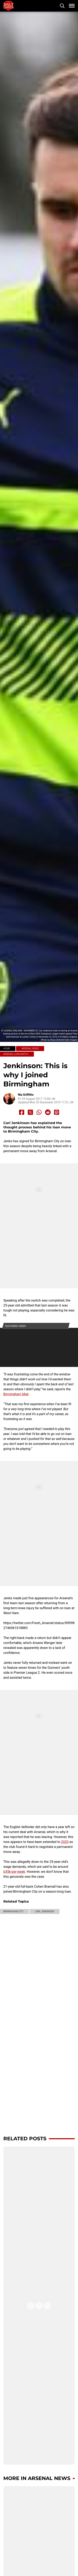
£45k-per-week (14, 1872)
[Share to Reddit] (48, 1112)
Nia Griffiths (26, 1094)
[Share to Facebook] (22, 1112)
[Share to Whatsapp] (39, 1112)
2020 (65, 1842)
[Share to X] (30, 1112)
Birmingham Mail (15, 1394)
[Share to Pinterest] (56, 1112)
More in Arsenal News (36, 2478)
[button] (62, 6)
